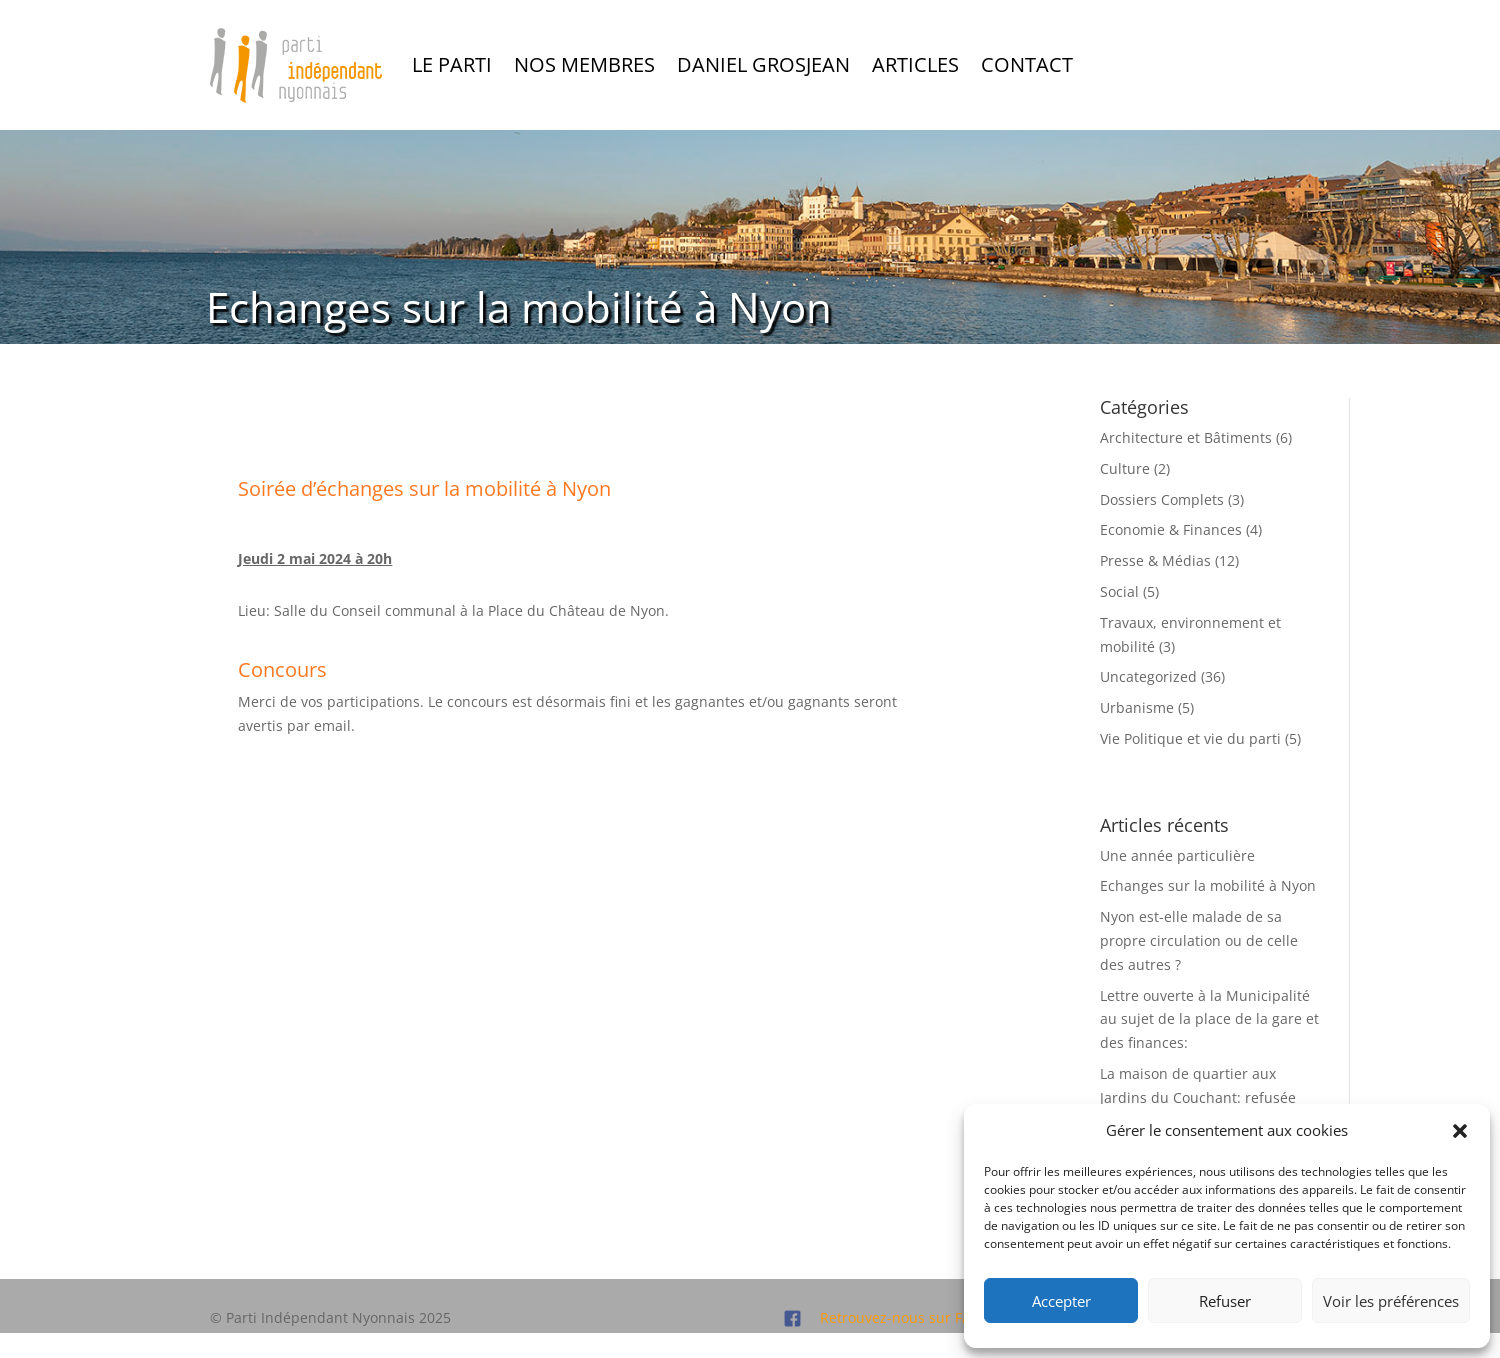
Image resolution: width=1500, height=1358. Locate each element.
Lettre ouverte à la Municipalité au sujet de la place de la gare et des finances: (1209, 1019)
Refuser (1225, 1301)
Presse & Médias (1155, 560)
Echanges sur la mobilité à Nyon (1208, 885)
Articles (915, 64)
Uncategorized (1148, 676)
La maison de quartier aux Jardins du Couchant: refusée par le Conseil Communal (1198, 1097)
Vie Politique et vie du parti (1190, 738)
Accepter (1061, 1301)
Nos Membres (584, 64)
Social (1119, 591)
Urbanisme (1137, 707)
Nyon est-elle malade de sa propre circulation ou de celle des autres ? (1199, 940)
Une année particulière (1177, 855)
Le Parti (452, 64)
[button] (1460, 1131)
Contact (1027, 64)
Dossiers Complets (1162, 499)
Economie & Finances (1171, 529)
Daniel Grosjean (763, 64)
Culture (1125, 468)
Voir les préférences (1391, 1301)
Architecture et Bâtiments (1186, 437)
